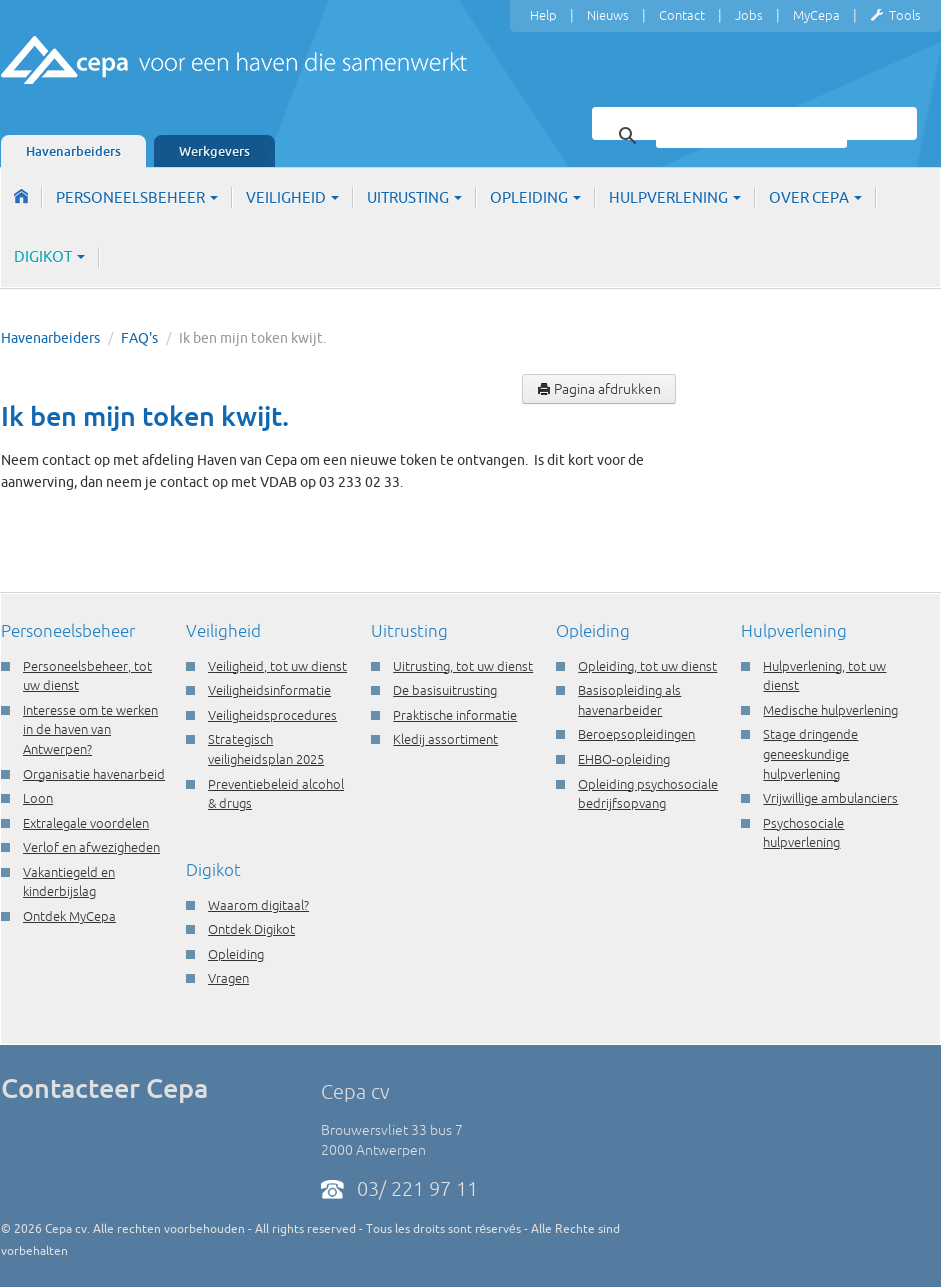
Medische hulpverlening (830, 710)
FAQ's (139, 338)
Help (543, 15)
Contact (682, 15)
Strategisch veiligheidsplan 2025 (266, 749)
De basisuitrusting (445, 690)
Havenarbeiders (73, 151)
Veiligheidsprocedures (272, 715)
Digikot (49, 256)
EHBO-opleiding (624, 759)
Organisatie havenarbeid (94, 774)
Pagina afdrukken (599, 389)
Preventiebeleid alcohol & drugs (276, 794)
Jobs (749, 15)
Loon (38, 798)
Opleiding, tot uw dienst (647, 666)
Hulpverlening (675, 197)
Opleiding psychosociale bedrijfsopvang (648, 794)
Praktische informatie (455, 715)
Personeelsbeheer (137, 197)
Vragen (228, 978)
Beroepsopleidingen (636, 734)
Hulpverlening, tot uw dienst (824, 676)
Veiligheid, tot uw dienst (277, 666)
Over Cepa (815, 197)
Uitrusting (414, 197)
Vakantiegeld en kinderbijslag (69, 882)
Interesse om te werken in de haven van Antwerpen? (90, 729)
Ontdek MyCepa (69, 916)
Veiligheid (292, 197)
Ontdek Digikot (251, 929)
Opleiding (535, 197)
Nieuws (608, 15)
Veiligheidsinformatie (269, 690)
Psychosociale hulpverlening (803, 833)
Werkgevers (214, 151)
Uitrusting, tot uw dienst (463, 666)
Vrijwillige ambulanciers (830, 798)
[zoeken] (751, 136)
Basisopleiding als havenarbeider (629, 700)
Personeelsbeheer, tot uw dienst (87, 676)
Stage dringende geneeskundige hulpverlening (810, 753)
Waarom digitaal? (258, 905)
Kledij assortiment (445, 739)
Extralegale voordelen (86, 823)
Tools (895, 16)
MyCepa (816, 15)
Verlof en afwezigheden (91, 847)
